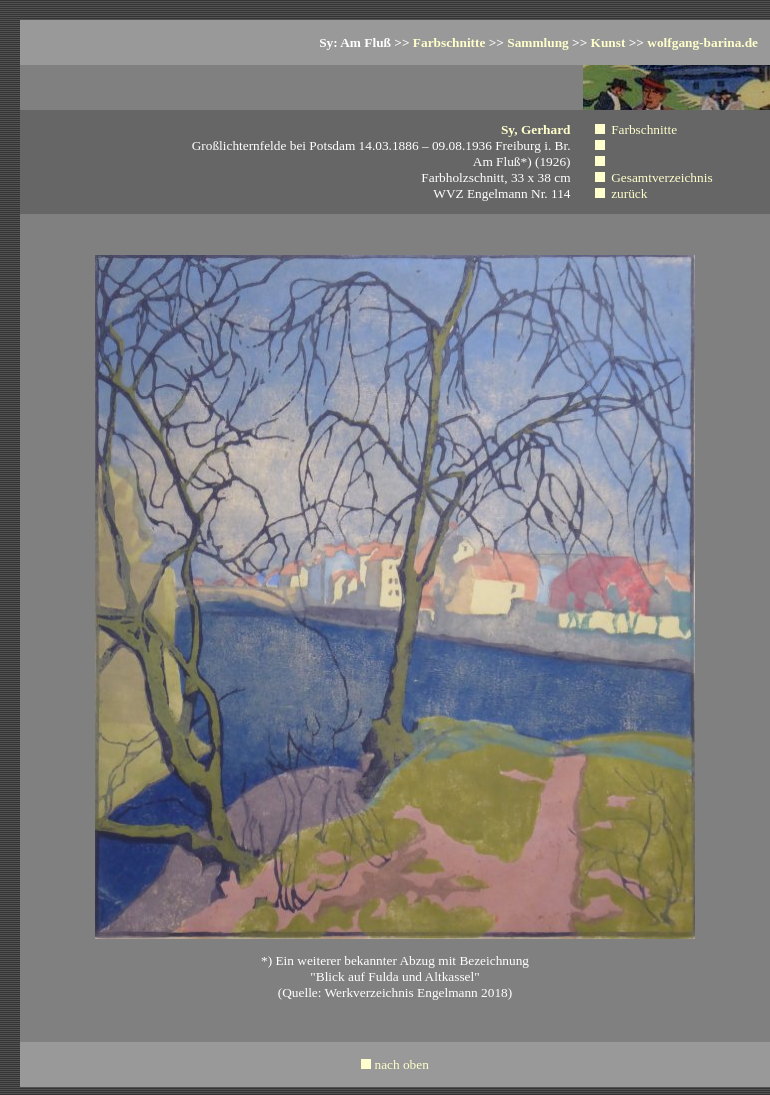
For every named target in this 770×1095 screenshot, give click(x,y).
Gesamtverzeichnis (661, 177)
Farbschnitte (449, 42)
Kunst (608, 42)
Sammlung (537, 42)
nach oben (401, 1064)
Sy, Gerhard (536, 129)
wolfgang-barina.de (702, 42)
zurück (629, 193)
